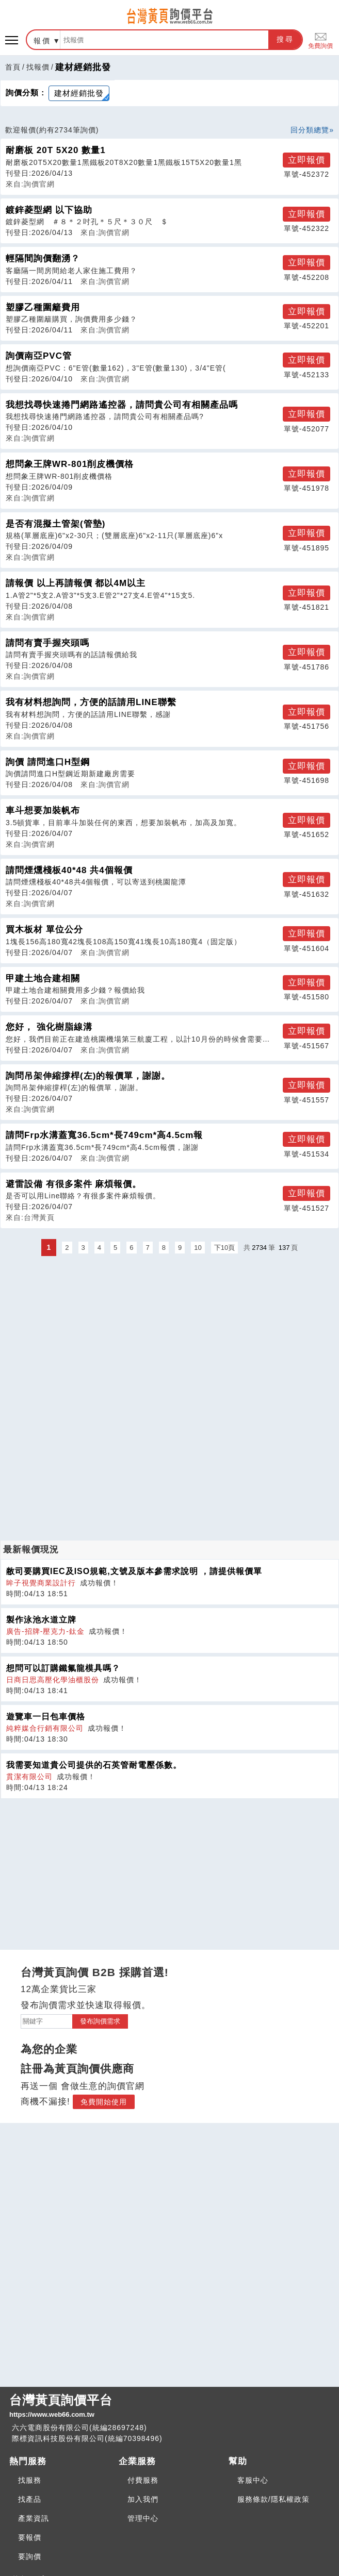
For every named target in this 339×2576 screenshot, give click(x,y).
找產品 (29, 2499)
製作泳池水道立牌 (41, 1619)
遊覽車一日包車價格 (45, 1716)
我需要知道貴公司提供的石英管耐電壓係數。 (94, 1765)
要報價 (29, 2537)
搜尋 (285, 39)
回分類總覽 (309, 130)
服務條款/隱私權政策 (273, 2499)
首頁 (13, 67)
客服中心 (252, 2480)
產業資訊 (33, 2518)
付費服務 (142, 2480)
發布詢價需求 (100, 2021)
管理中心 (142, 2518)
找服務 (29, 2480)
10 (197, 1247)
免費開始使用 (103, 2102)
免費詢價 (320, 39)
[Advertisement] (169, 1330)
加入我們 (142, 2499)
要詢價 (29, 2556)
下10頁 (224, 1247)
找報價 (38, 67)
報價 (42, 41)
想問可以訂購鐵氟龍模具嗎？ (63, 1668)
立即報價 (306, 160)
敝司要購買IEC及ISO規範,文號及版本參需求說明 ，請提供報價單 (134, 1571)
